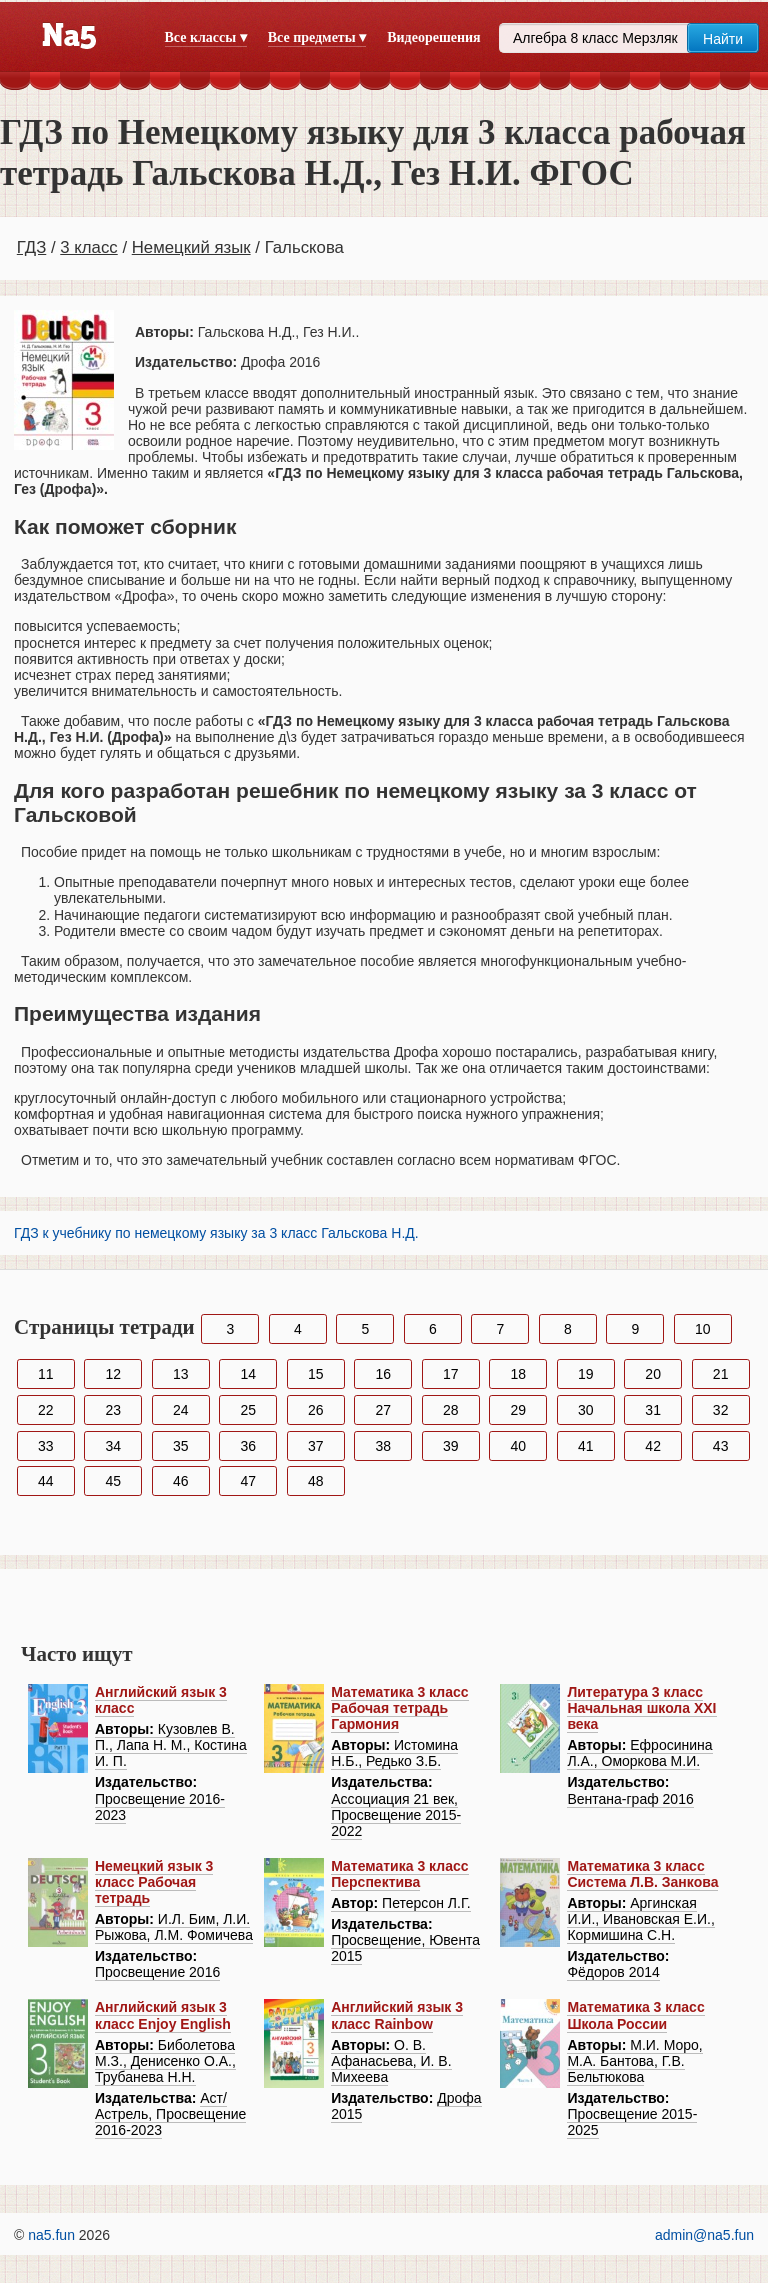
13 (181, 1374)
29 (518, 1410)
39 (451, 1446)
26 (316, 1410)
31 (653, 1410)
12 (113, 1374)
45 (113, 1481)
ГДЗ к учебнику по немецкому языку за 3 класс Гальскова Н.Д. (216, 1233)
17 (451, 1374)
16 (383, 1374)
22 (46, 1410)
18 (518, 1374)
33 (46, 1446)
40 (518, 1446)
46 (181, 1481)
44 (46, 1481)
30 (586, 1410)
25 (248, 1410)
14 (248, 1374)
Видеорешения (433, 37)
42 (653, 1446)
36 (248, 1446)
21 (721, 1374)
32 (721, 1410)
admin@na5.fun (704, 2235)
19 (586, 1374)
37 (316, 1446)
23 (113, 1410)
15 (316, 1374)
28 (451, 1410)
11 (46, 1374)
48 (316, 1481)
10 (703, 1329)
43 (721, 1446)
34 (113, 1446)
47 (248, 1481)
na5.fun (51, 2235)
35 (181, 1446)
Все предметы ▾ (317, 37)
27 (383, 1410)
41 (586, 1446)
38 (383, 1446)
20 (653, 1374)
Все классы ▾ (206, 37)
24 (181, 1410)
